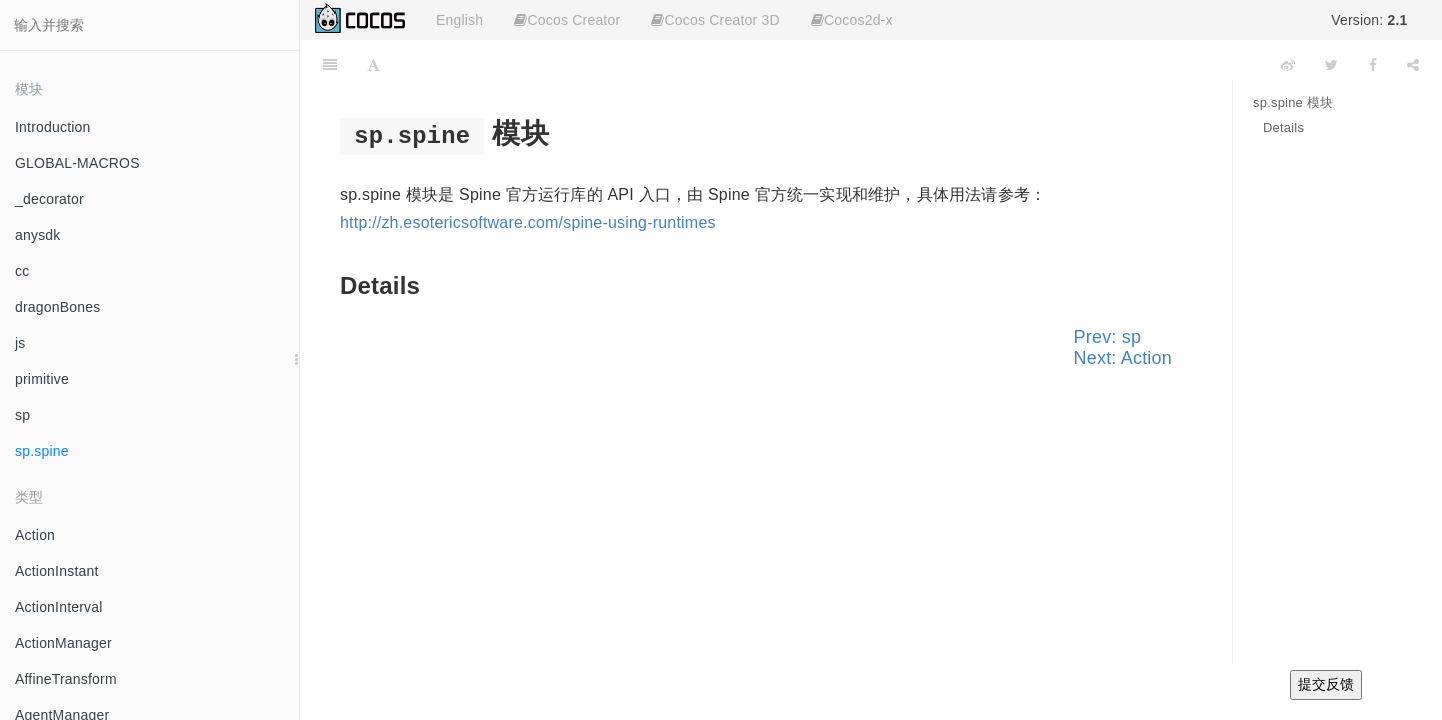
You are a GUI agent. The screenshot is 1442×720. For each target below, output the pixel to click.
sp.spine (42, 451)
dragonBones (58, 307)
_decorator (49, 199)
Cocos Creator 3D (715, 20)
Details (1283, 127)
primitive (42, 379)
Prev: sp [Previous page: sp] (1108, 337)
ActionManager (63, 643)
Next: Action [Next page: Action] (1123, 358)
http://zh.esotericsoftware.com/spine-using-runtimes (528, 222)
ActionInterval (59, 607)
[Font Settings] (373, 65)
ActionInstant (57, 571)
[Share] (1413, 65)
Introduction (53, 127)
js (20, 343)
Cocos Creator (567, 20)
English (459, 20)
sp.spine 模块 (1293, 102)
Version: (1369, 20)
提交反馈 (1326, 684)
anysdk (38, 235)
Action (35, 535)
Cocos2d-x (852, 20)
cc (22, 271)
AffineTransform (66, 679)
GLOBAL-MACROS (77, 163)
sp (22, 415)
